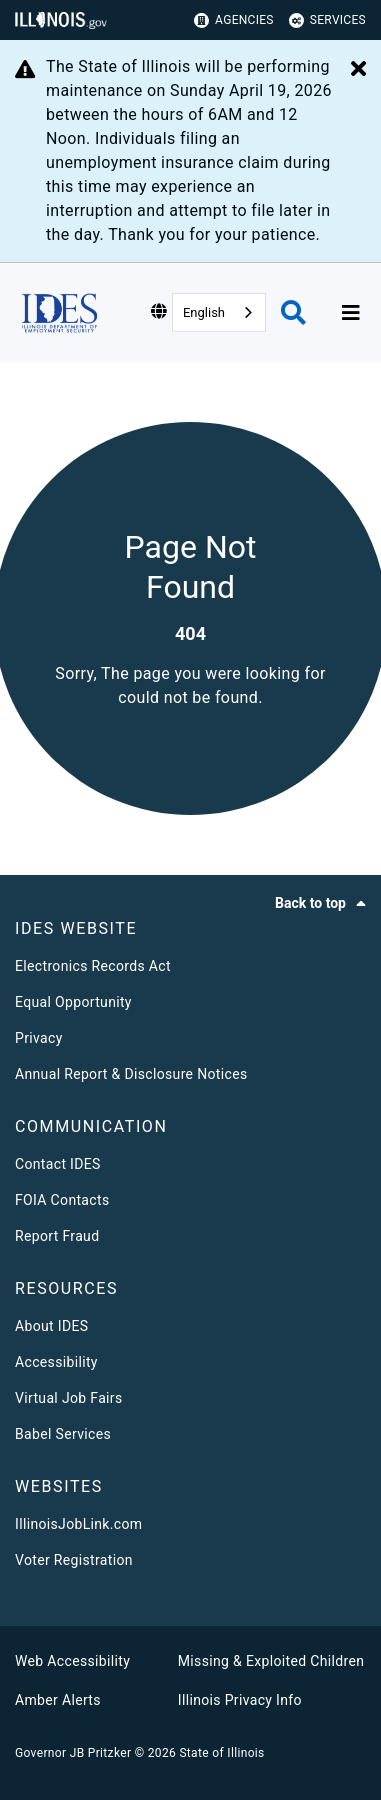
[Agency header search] (293, 312)
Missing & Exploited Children (271, 1661)
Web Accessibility (72, 1661)
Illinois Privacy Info (240, 1700)
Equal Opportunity (73, 1002)
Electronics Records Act (93, 966)
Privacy (39, 1038)
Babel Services (63, 1434)
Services (327, 20)
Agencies (234, 20)
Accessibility (56, 1362)
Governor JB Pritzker (73, 1753)
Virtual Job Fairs (69, 1398)
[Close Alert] (358, 70)
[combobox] (219, 312)
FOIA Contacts (62, 1200)
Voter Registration (74, 1560)
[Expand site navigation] (351, 313)
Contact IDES (58, 1164)
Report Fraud (57, 1236)
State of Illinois (221, 1753)
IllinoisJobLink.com (78, 1524)
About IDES (51, 1326)
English (204, 312)
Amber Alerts (58, 1700)
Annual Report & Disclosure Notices (131, 1074)
